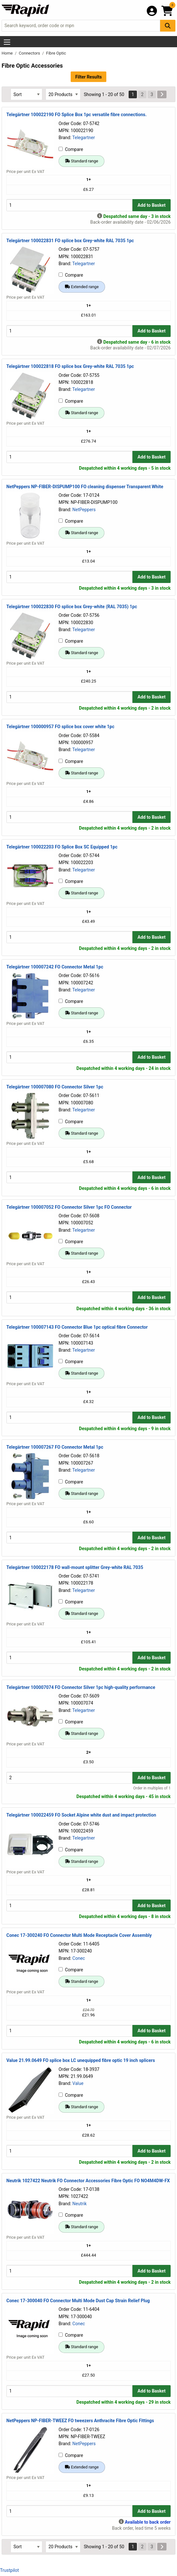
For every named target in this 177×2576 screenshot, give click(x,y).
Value (77, 2083)
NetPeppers (84, 509)
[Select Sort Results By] (26, 94)
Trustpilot (9, 2570)
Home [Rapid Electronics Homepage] (8, 53)
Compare (71, 149)
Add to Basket (152, 205)
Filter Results (88, 76)
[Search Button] (167, 26)
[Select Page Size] (63, 94)
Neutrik (79, 2203)
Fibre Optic (56, 53)
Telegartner (83, 137)
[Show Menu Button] (7, 42)
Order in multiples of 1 (152, 1788)
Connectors (30, 53)
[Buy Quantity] (69, 205)
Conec (78, 1958)
